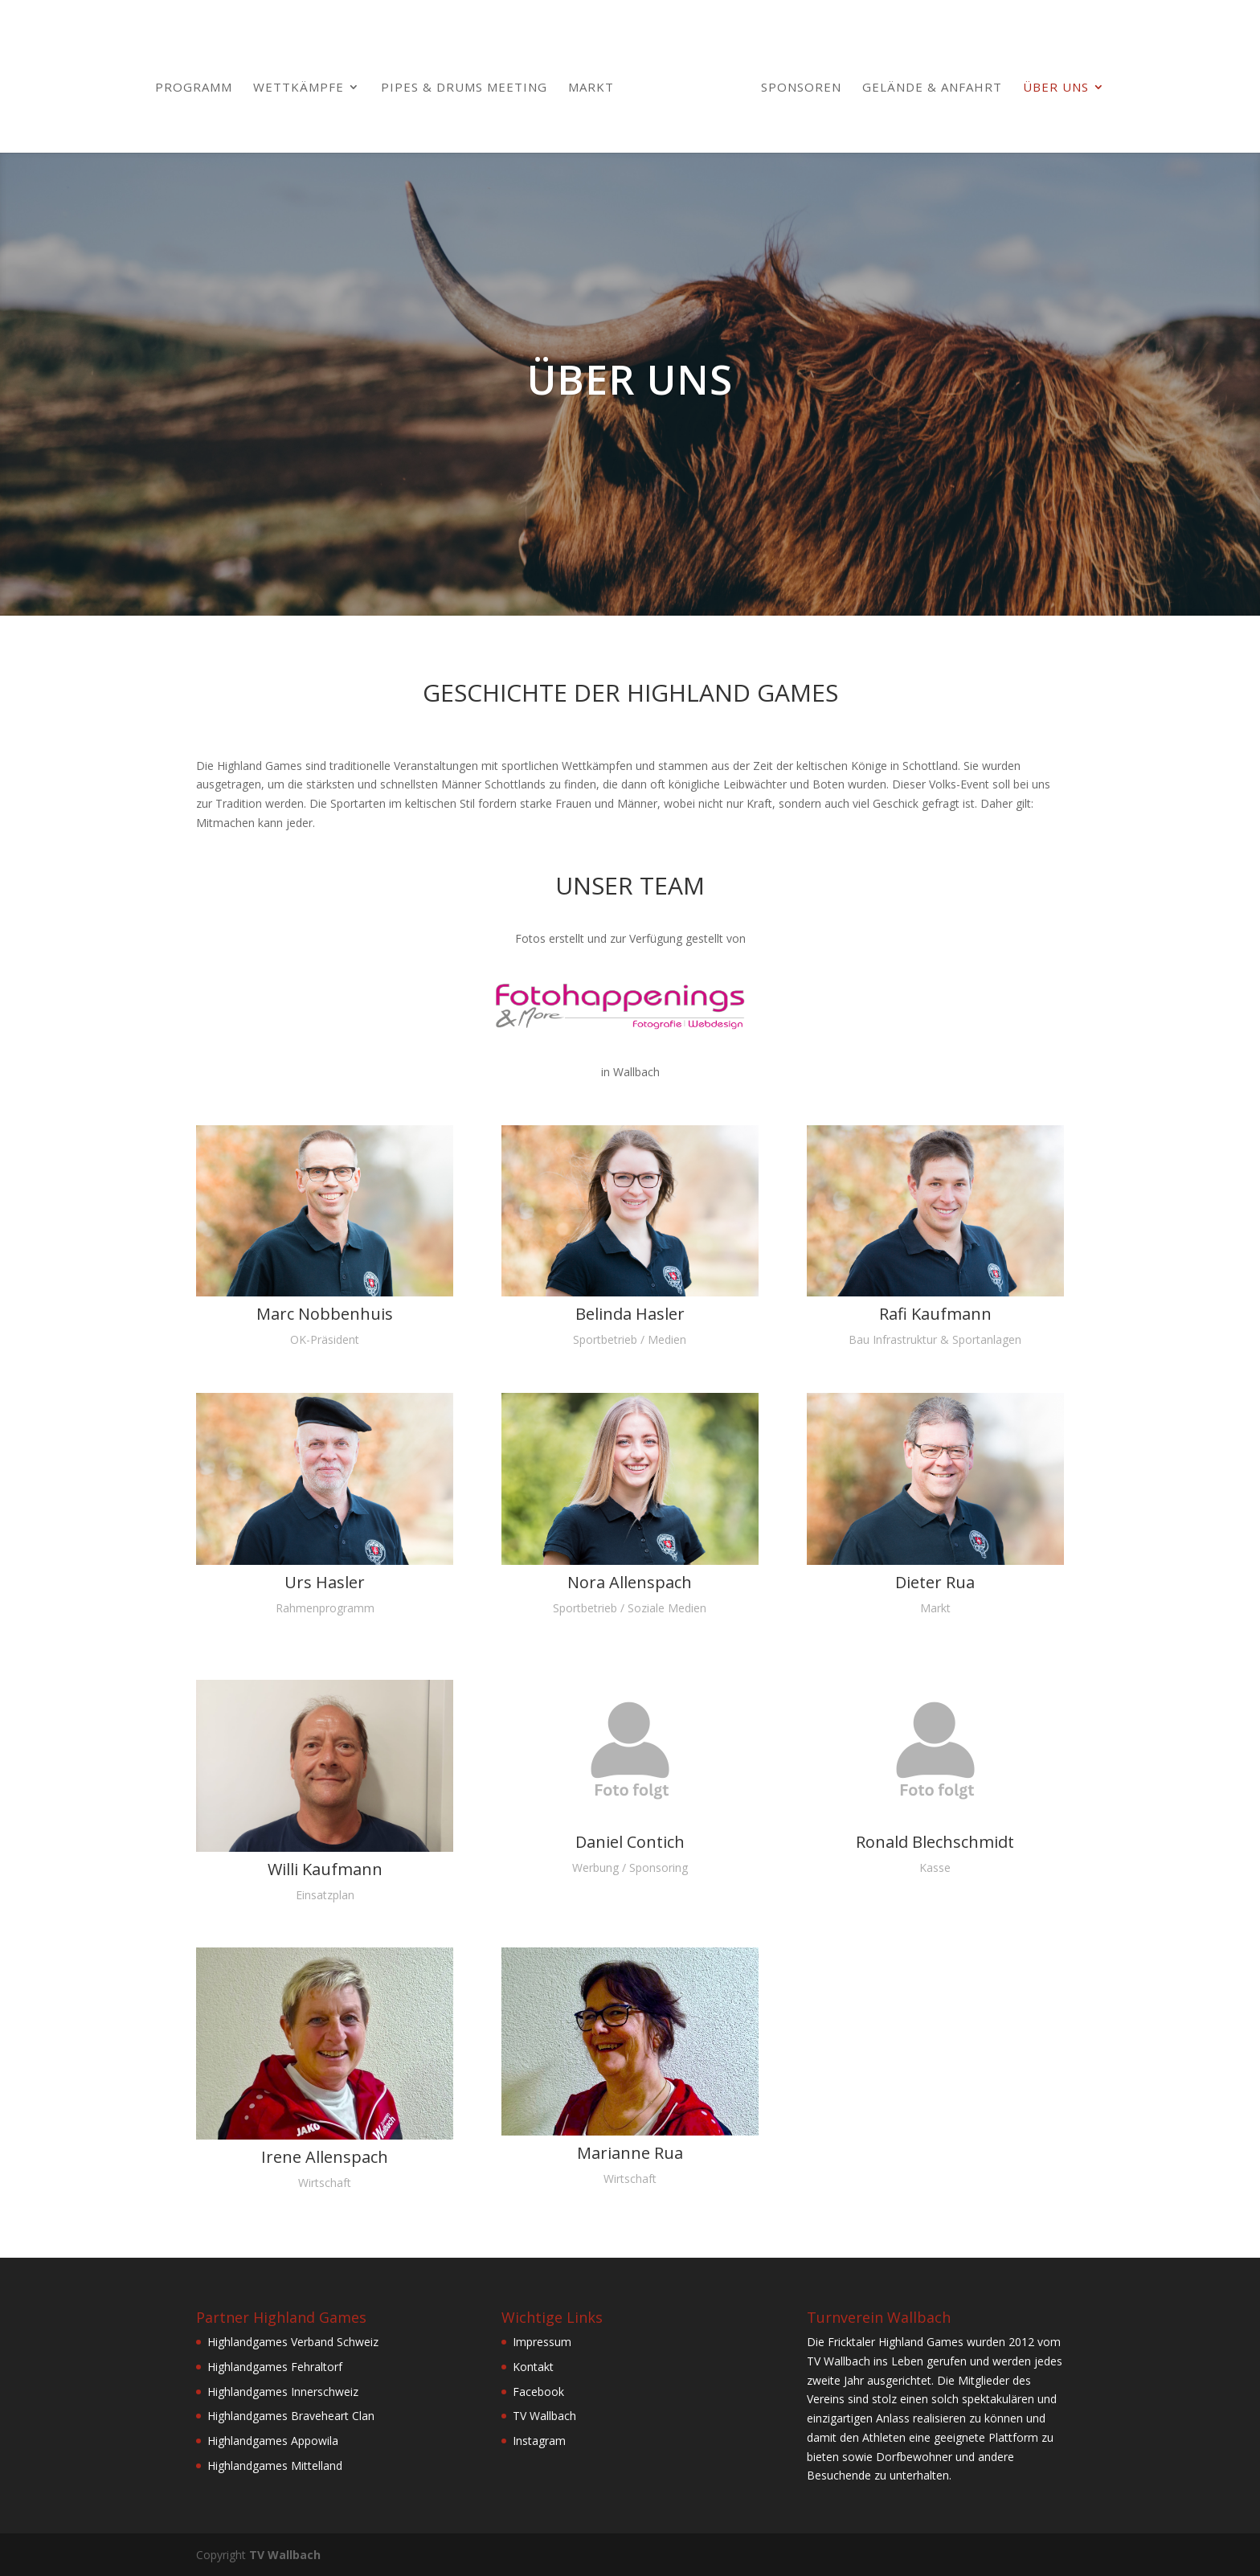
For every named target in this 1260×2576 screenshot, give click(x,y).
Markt (591, 88)
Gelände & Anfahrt (932, 88)
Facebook (538, 2391)
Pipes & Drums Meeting (464, 88)
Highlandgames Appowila (272, 2440)
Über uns (1056, 88)
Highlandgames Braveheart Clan (290, 2415)
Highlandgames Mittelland (274, 2465)
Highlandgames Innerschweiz (282, 2391)
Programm (193, 88)
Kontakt (533, 2366)
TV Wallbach (544, 2415)
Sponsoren (801, 88)
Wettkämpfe (298, 88)
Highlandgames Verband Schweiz (292, 2341)
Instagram (539, 2440)
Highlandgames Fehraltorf (274, 2366)
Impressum (542, 2341)
